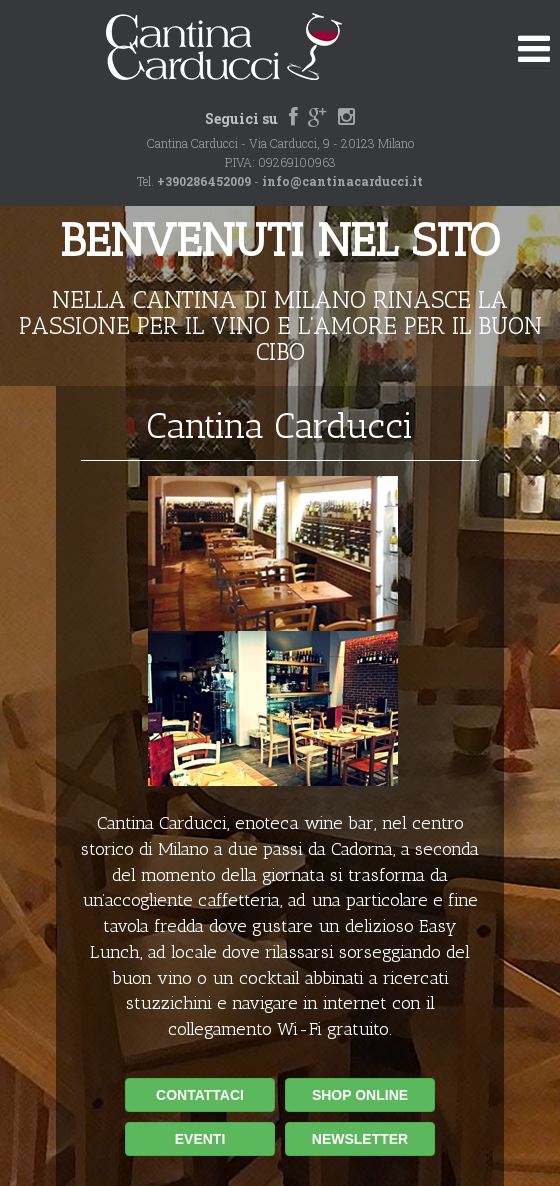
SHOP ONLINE (360, 1095)
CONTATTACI (200, 1095)
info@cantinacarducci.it (342, 181)
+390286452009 (204, 181)
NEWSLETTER (360, 1139)
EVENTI (200, 1139)
